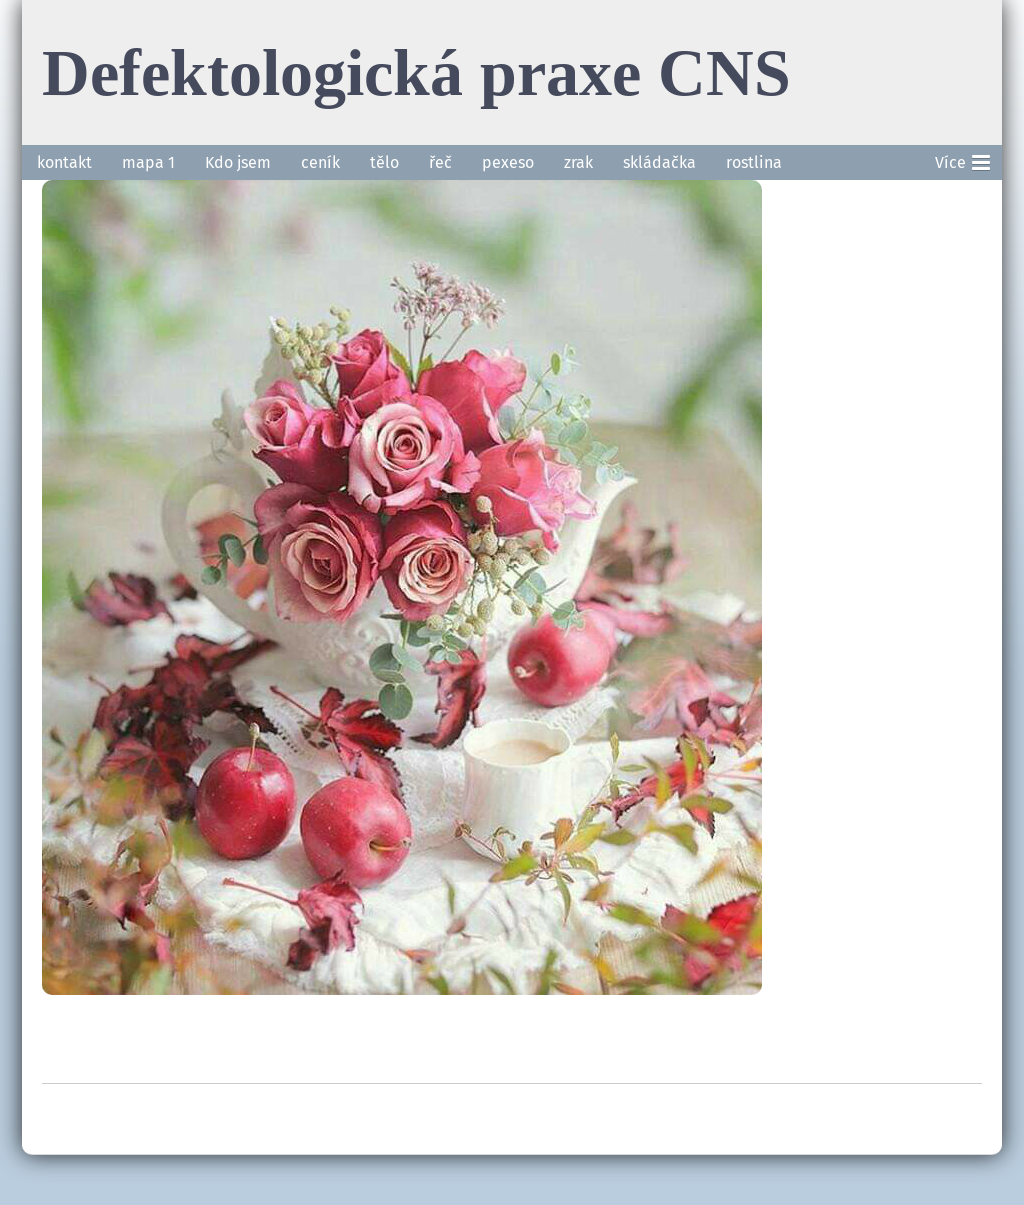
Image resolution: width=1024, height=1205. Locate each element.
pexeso (508, 162)
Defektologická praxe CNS (416, 72)
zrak (578, 162)
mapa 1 (148, 162)
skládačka (659, 162)
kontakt (64, 162)
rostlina (754, 162)
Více (962, 159)
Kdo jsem (238, 162)
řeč (440, 162)
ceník (320, 162)
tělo (384, 162)
